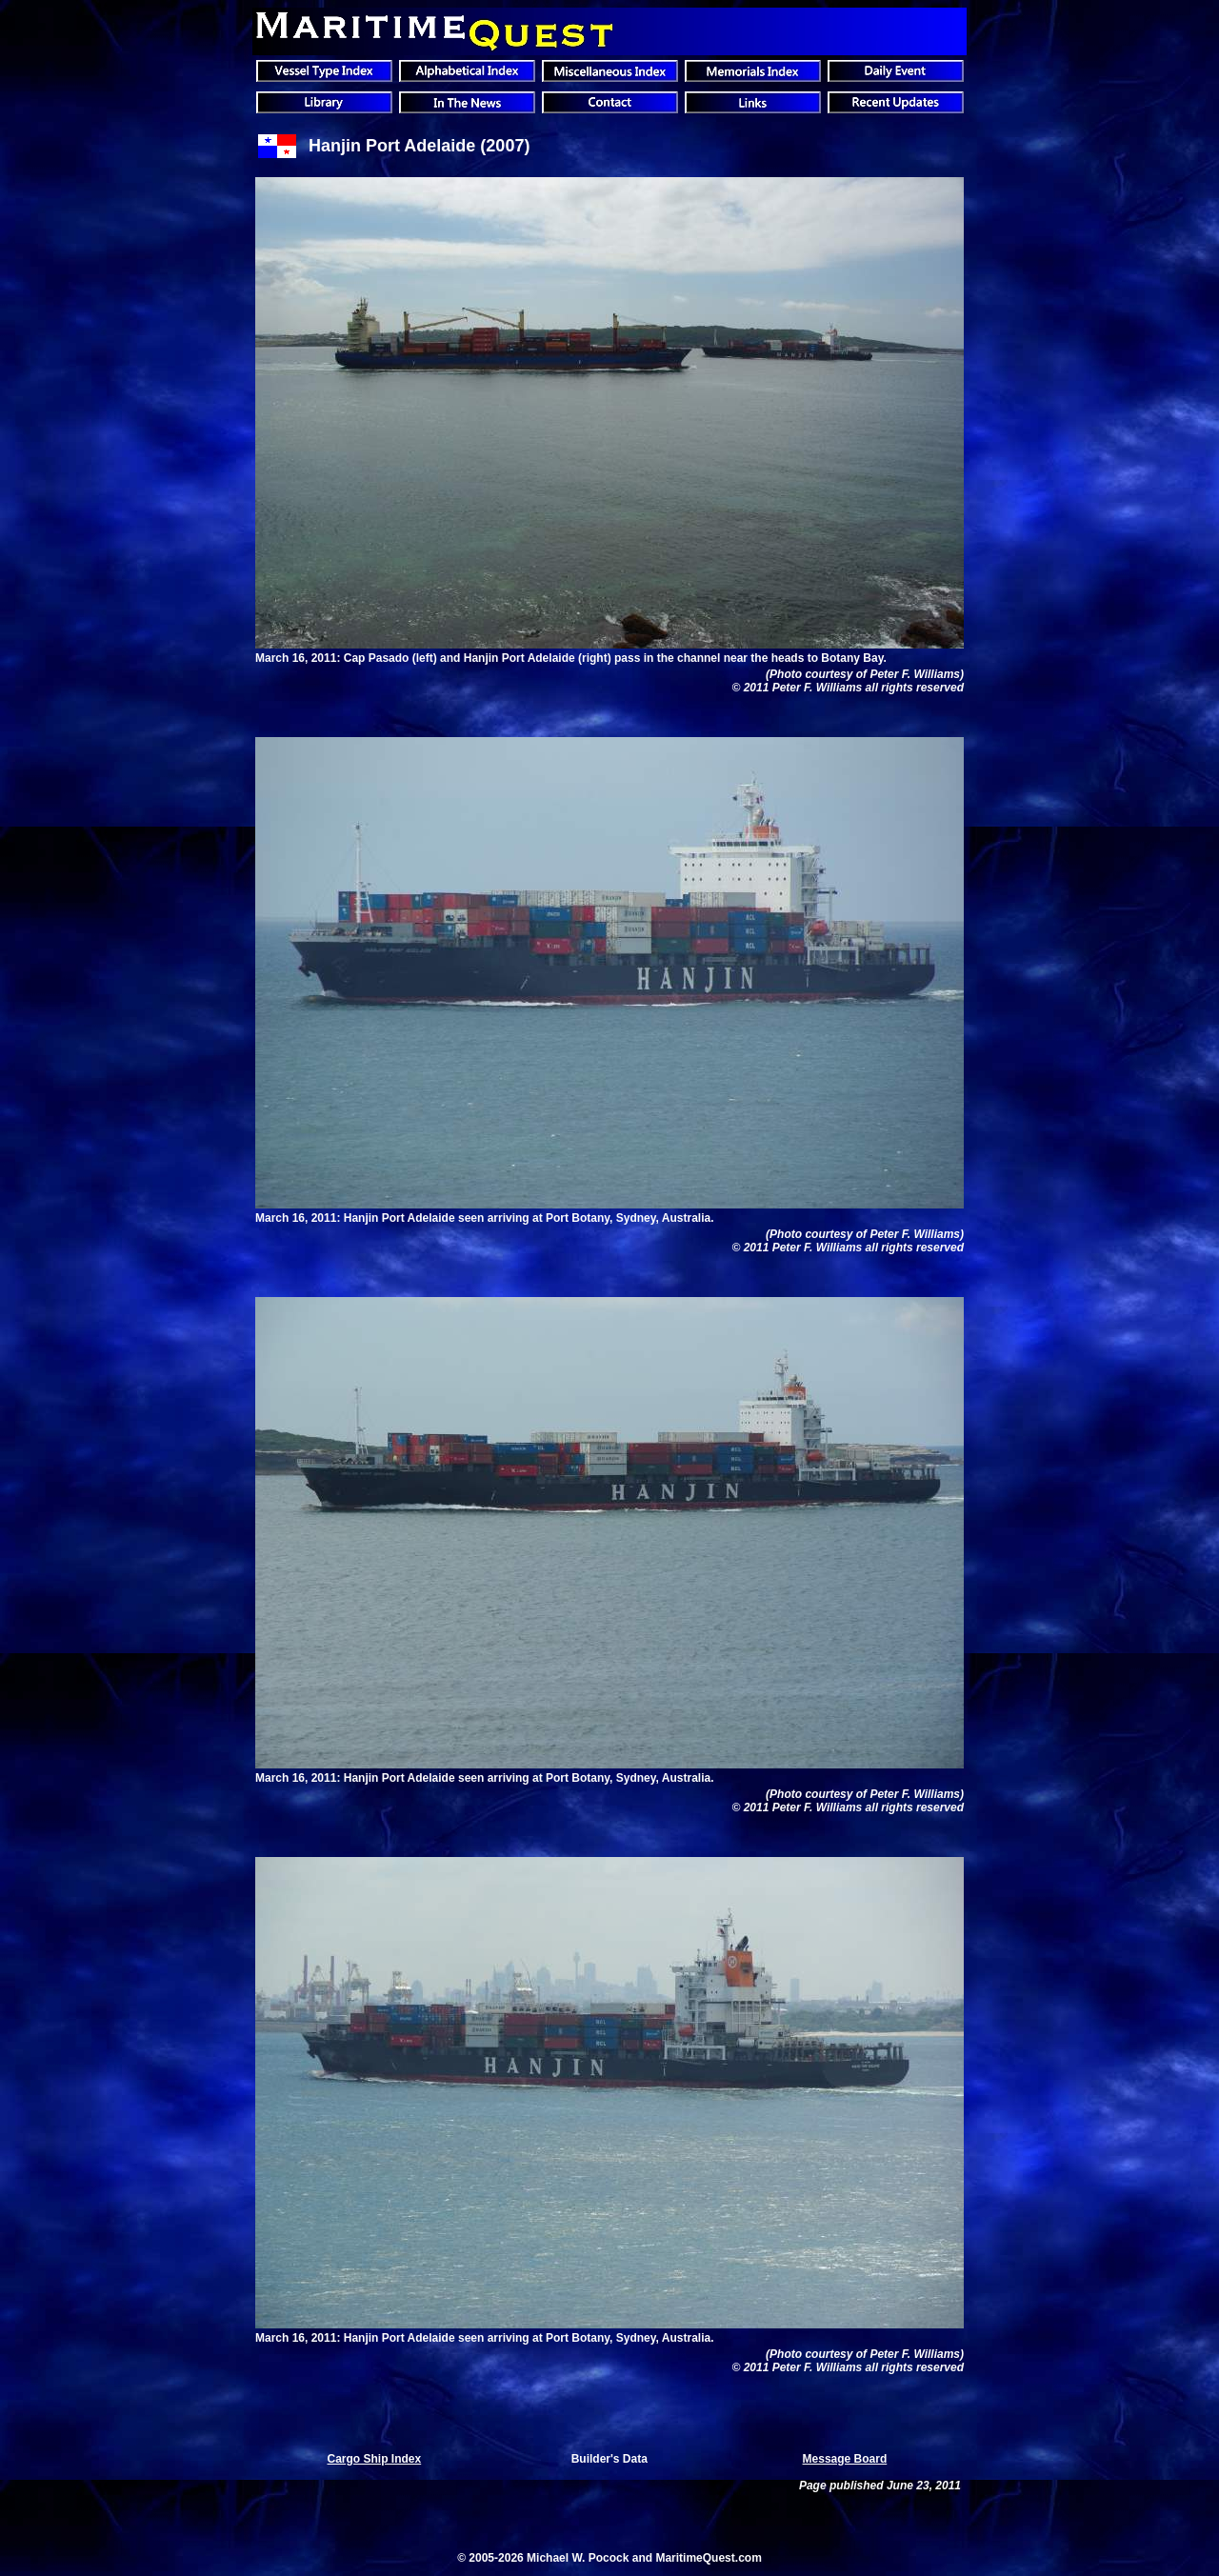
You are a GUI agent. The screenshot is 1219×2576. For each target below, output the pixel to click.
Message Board (845, 2459)
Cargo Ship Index (375, 2459)
